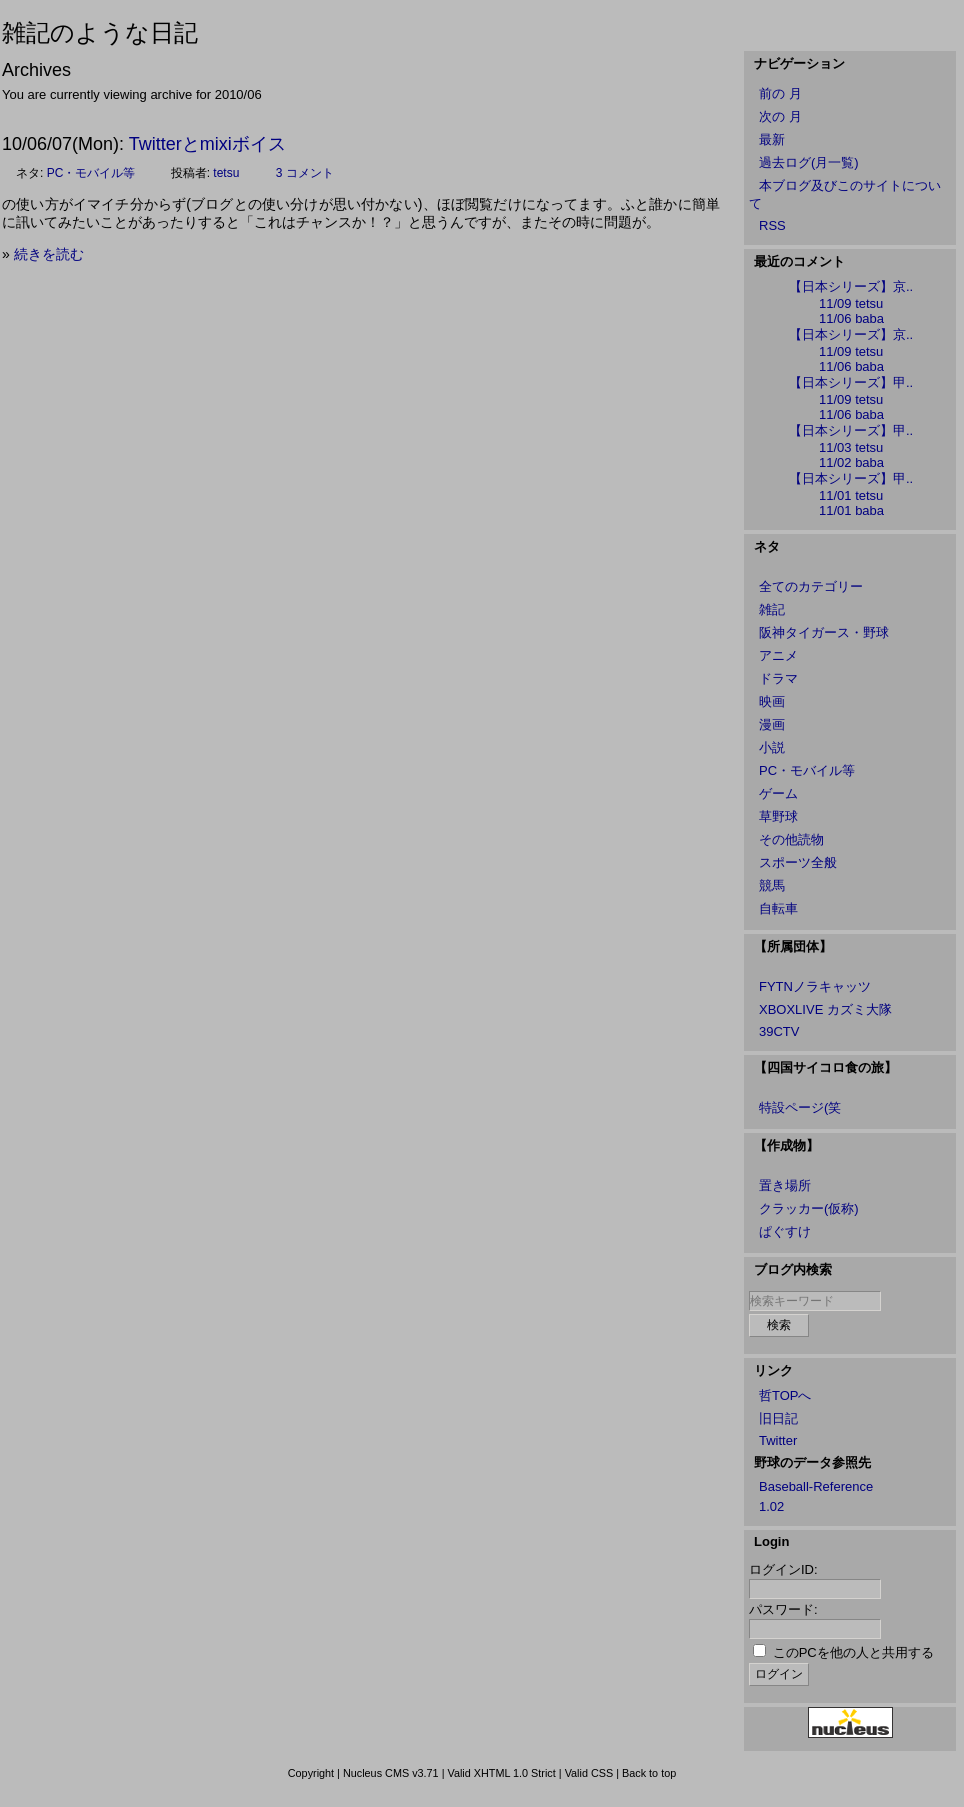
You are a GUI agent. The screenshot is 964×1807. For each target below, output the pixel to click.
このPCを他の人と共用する (853, 1652)
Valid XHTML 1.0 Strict (501, 1773)
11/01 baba (851, 510)
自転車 (778, 908)
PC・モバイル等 (91, 173)
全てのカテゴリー (811, 586)
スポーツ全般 (798, 862)
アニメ (778, 655)
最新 (772, 139)
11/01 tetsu (851, 495)
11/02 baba (851, 462)
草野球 (778, 816)
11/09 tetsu (851, 303)
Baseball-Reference (816, 1486)
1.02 (771, 1506)
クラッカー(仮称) (809, 1208)
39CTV (779, 1031)
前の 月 (780, 93)
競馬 (772, 885)
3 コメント (305, 173)
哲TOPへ (785, 1395)
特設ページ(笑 (800, 1107)
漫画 (772, 724)
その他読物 (791, 839)
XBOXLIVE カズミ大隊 (825, 1009)
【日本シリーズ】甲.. (851, 382)
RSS (772, 225)
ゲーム (778, 793)
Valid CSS (589, 1773)
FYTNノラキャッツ (815, 986)
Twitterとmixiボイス (207, 144)
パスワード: (783, 1609)
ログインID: (783, 1569)
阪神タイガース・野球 (824, 632)
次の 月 (780, 116)
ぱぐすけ (785, 1231)
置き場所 (785, 1185)
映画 (772, 701)
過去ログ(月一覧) (809, 162)
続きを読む (49, 254)
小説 (772, 747)
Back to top (649, 1773)
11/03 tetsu (851, 447)
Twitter (778, 1440)
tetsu (226, 173)
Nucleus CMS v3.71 (391, 1773)
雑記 (772, 609)
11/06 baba (851, 318)
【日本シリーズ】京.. (851, 286)
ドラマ (778, 678)
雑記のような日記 (100, 32)
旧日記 (778, 1418)
